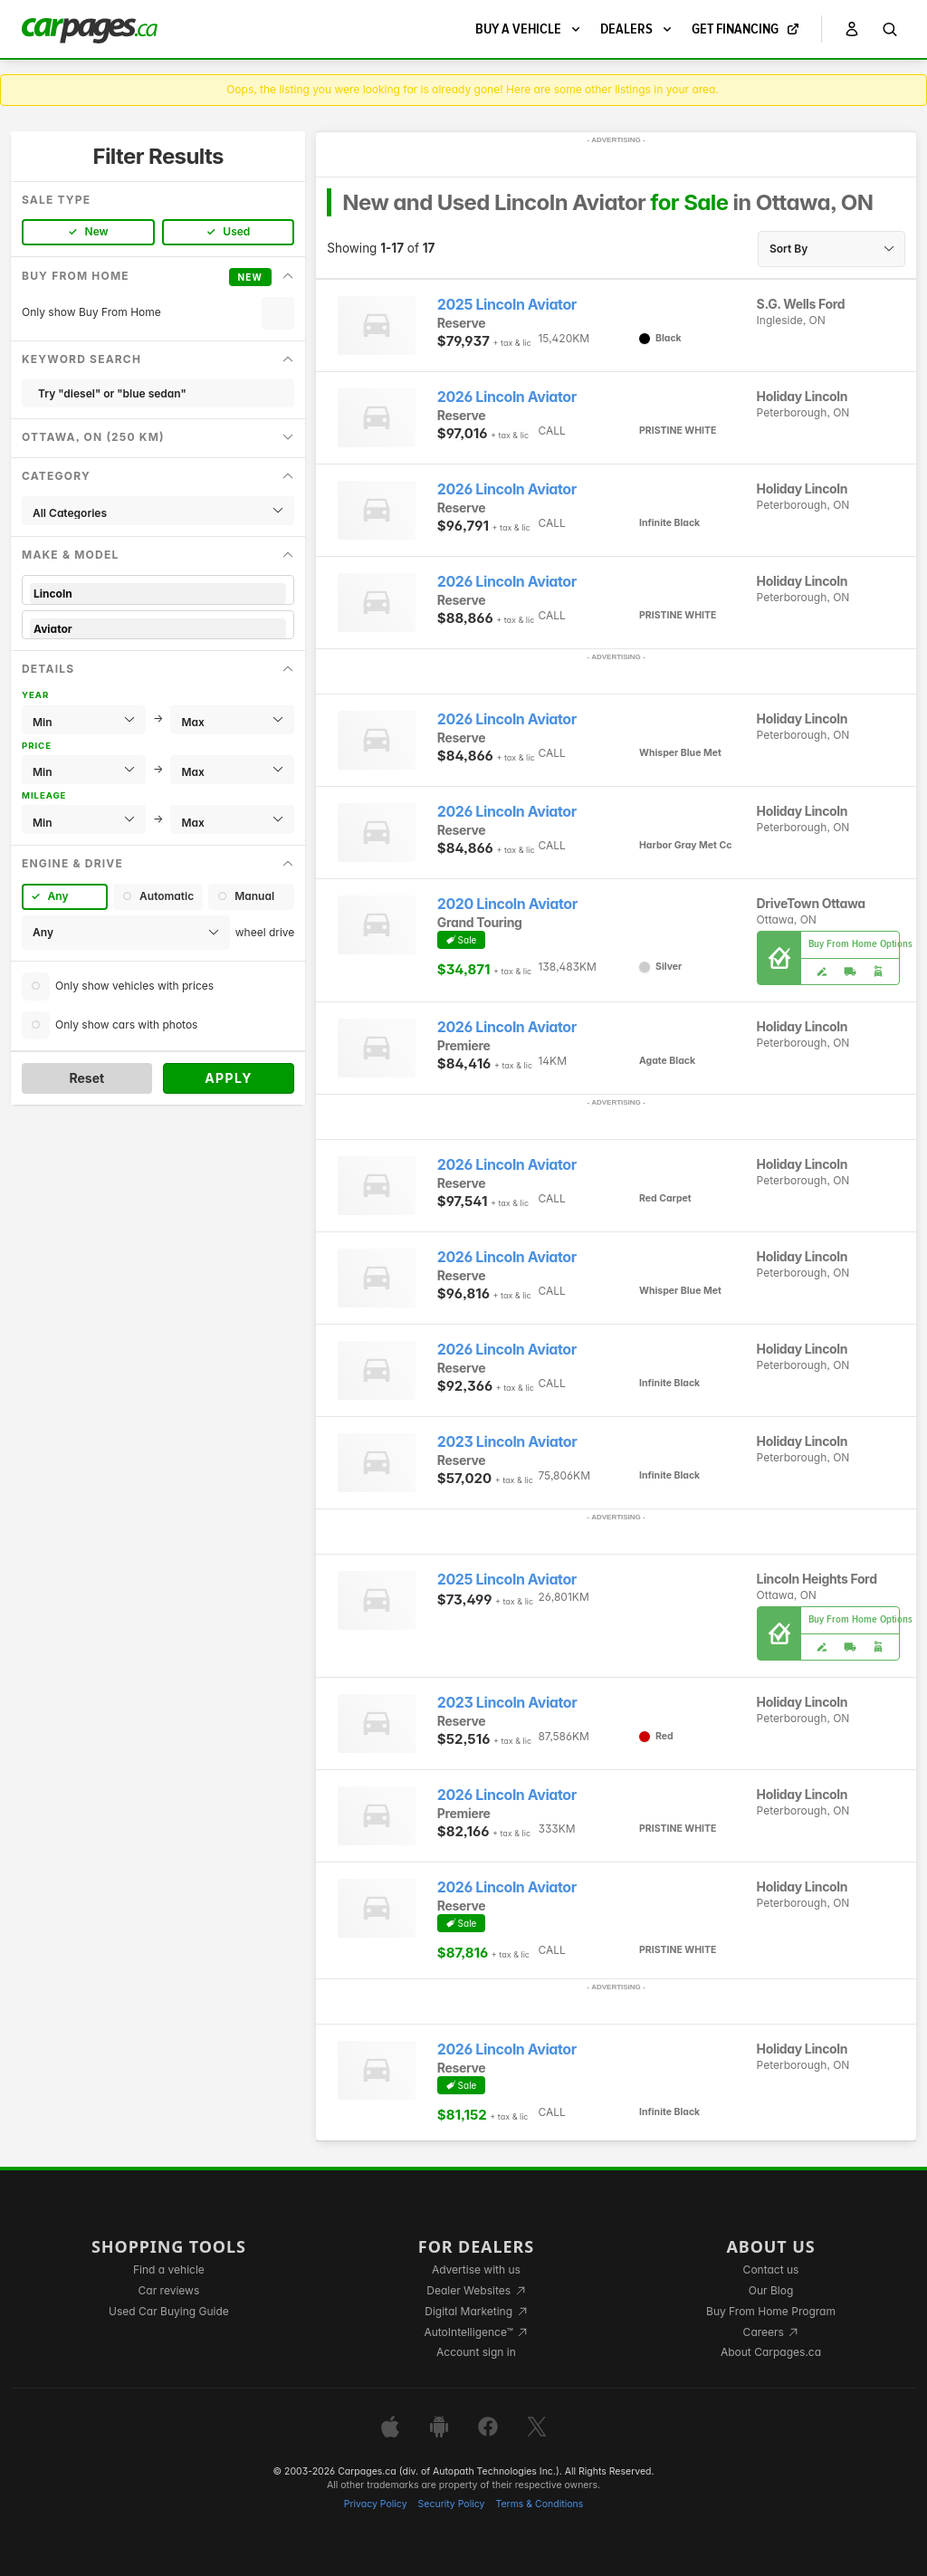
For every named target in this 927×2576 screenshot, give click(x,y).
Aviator (158, 628)
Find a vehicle (169, 2269)
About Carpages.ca (771, 2352)
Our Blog (771, 2290)
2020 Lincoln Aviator (507, 904)
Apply (229, 1078)
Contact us (771, 2269)
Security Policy (451, 2504)
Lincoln (158, 593)
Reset (86, 1078)
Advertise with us (476, 2269)
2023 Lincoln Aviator (507, 1442)
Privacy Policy (375, 2504)
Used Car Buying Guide (169, 2311)
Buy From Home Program (771, 2311)
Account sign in (476, 2352)
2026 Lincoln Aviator (507, 397)
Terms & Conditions (539, 2504)
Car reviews (169, 2290)
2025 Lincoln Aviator (507, 304)
